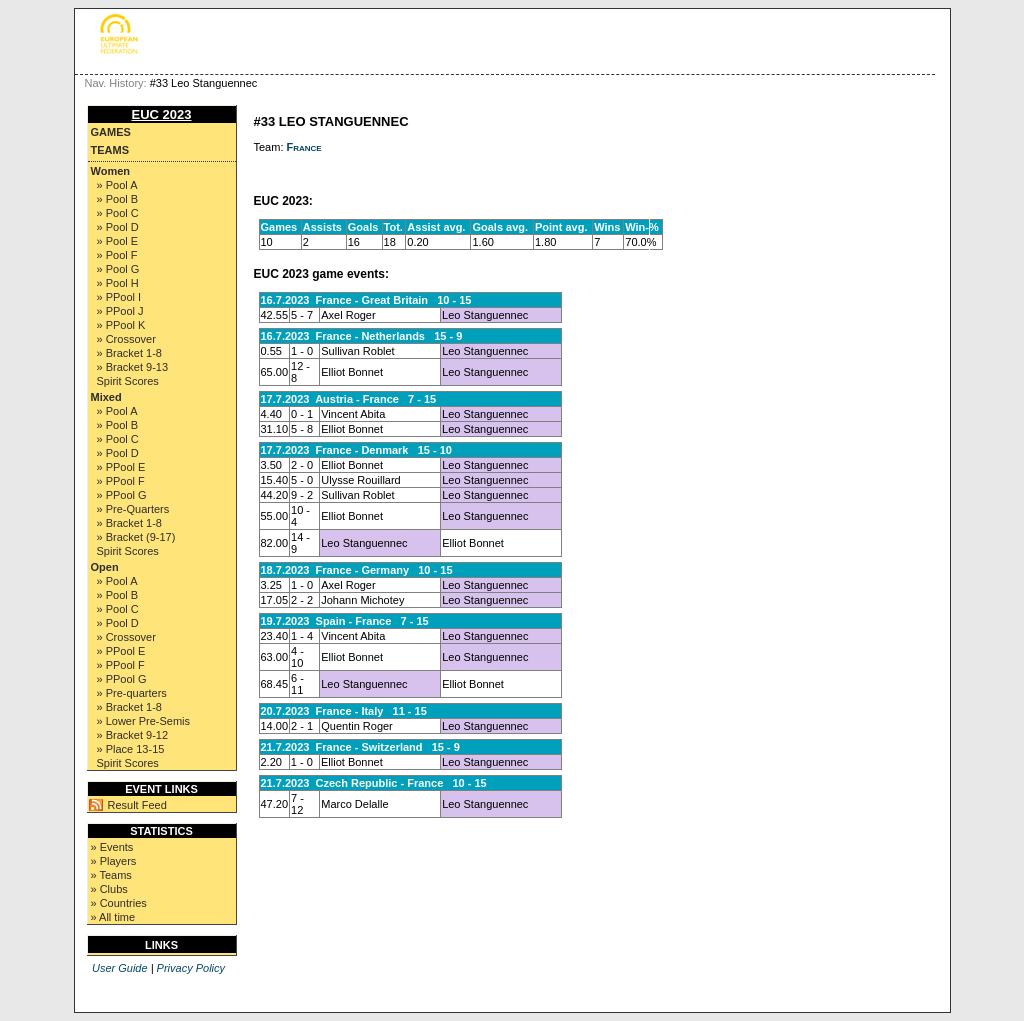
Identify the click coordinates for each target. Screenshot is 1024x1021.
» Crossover (126, 339)
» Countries (119, 903)
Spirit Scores (128, 381)
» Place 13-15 (131, 749)
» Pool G (118, 269)
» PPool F (121, 481)
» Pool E (118, 241)
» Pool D (118, 227)
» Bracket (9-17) (136, 537)
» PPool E (121, 467)
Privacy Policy (191, 968)
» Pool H (118, 283)
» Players (114, 861)
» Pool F (117, 255)
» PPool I (119, 297)
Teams (110, 150)
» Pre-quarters (132, 693)
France (304, 147)
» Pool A (117, 185)
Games (111, 132)
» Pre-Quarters (133, 509)
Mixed (106, 397)
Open (105, 567)
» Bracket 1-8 (129, 353)
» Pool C (118, 213)
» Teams (111, 875)
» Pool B (118, 199)
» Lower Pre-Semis (144, 721)
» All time (113, 917)
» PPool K (121, 325)
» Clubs (109, 889)
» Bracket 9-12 (133, 735)
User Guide (120, 968)
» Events (112, 847)
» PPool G (122, 495)
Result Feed (137, 805)
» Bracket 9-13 (133, 367)
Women (111, 171)
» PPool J (120, 311)
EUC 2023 (162, 114)
